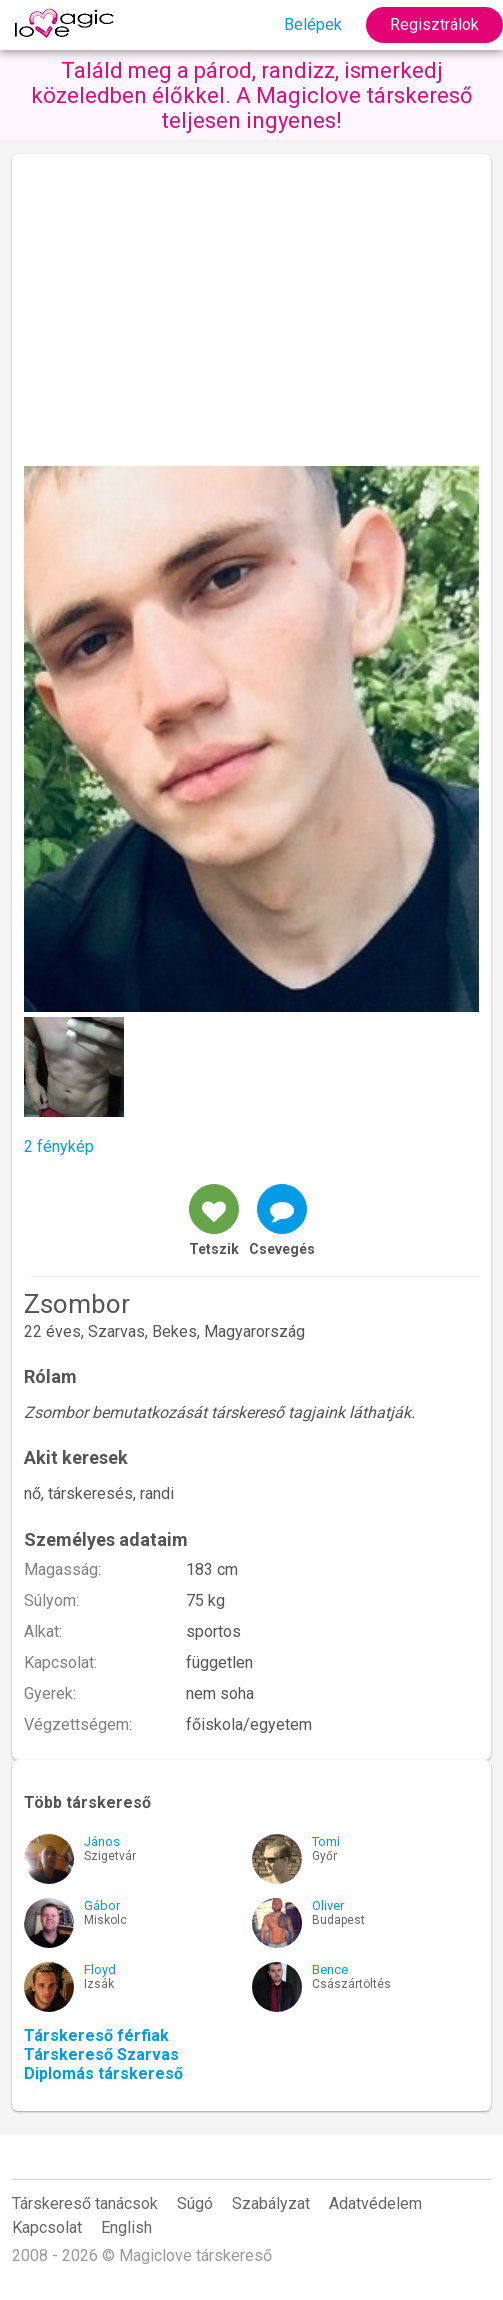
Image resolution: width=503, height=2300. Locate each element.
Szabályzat (271, 2203)
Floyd (100, 1969)
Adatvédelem (375, 2203)
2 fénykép (59, 1146)
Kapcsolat (47, 2227)
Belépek (313, 24)
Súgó (195, 2203)
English (126, 2227)
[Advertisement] (251, 316)
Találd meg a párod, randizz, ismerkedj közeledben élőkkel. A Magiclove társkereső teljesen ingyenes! (252, 95)
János (102, 1841)
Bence (330, 1969)
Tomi (326, 1841)
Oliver (328, 1905)
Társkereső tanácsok (85, 2203)
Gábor (102, 1905)
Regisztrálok (434, 24)
